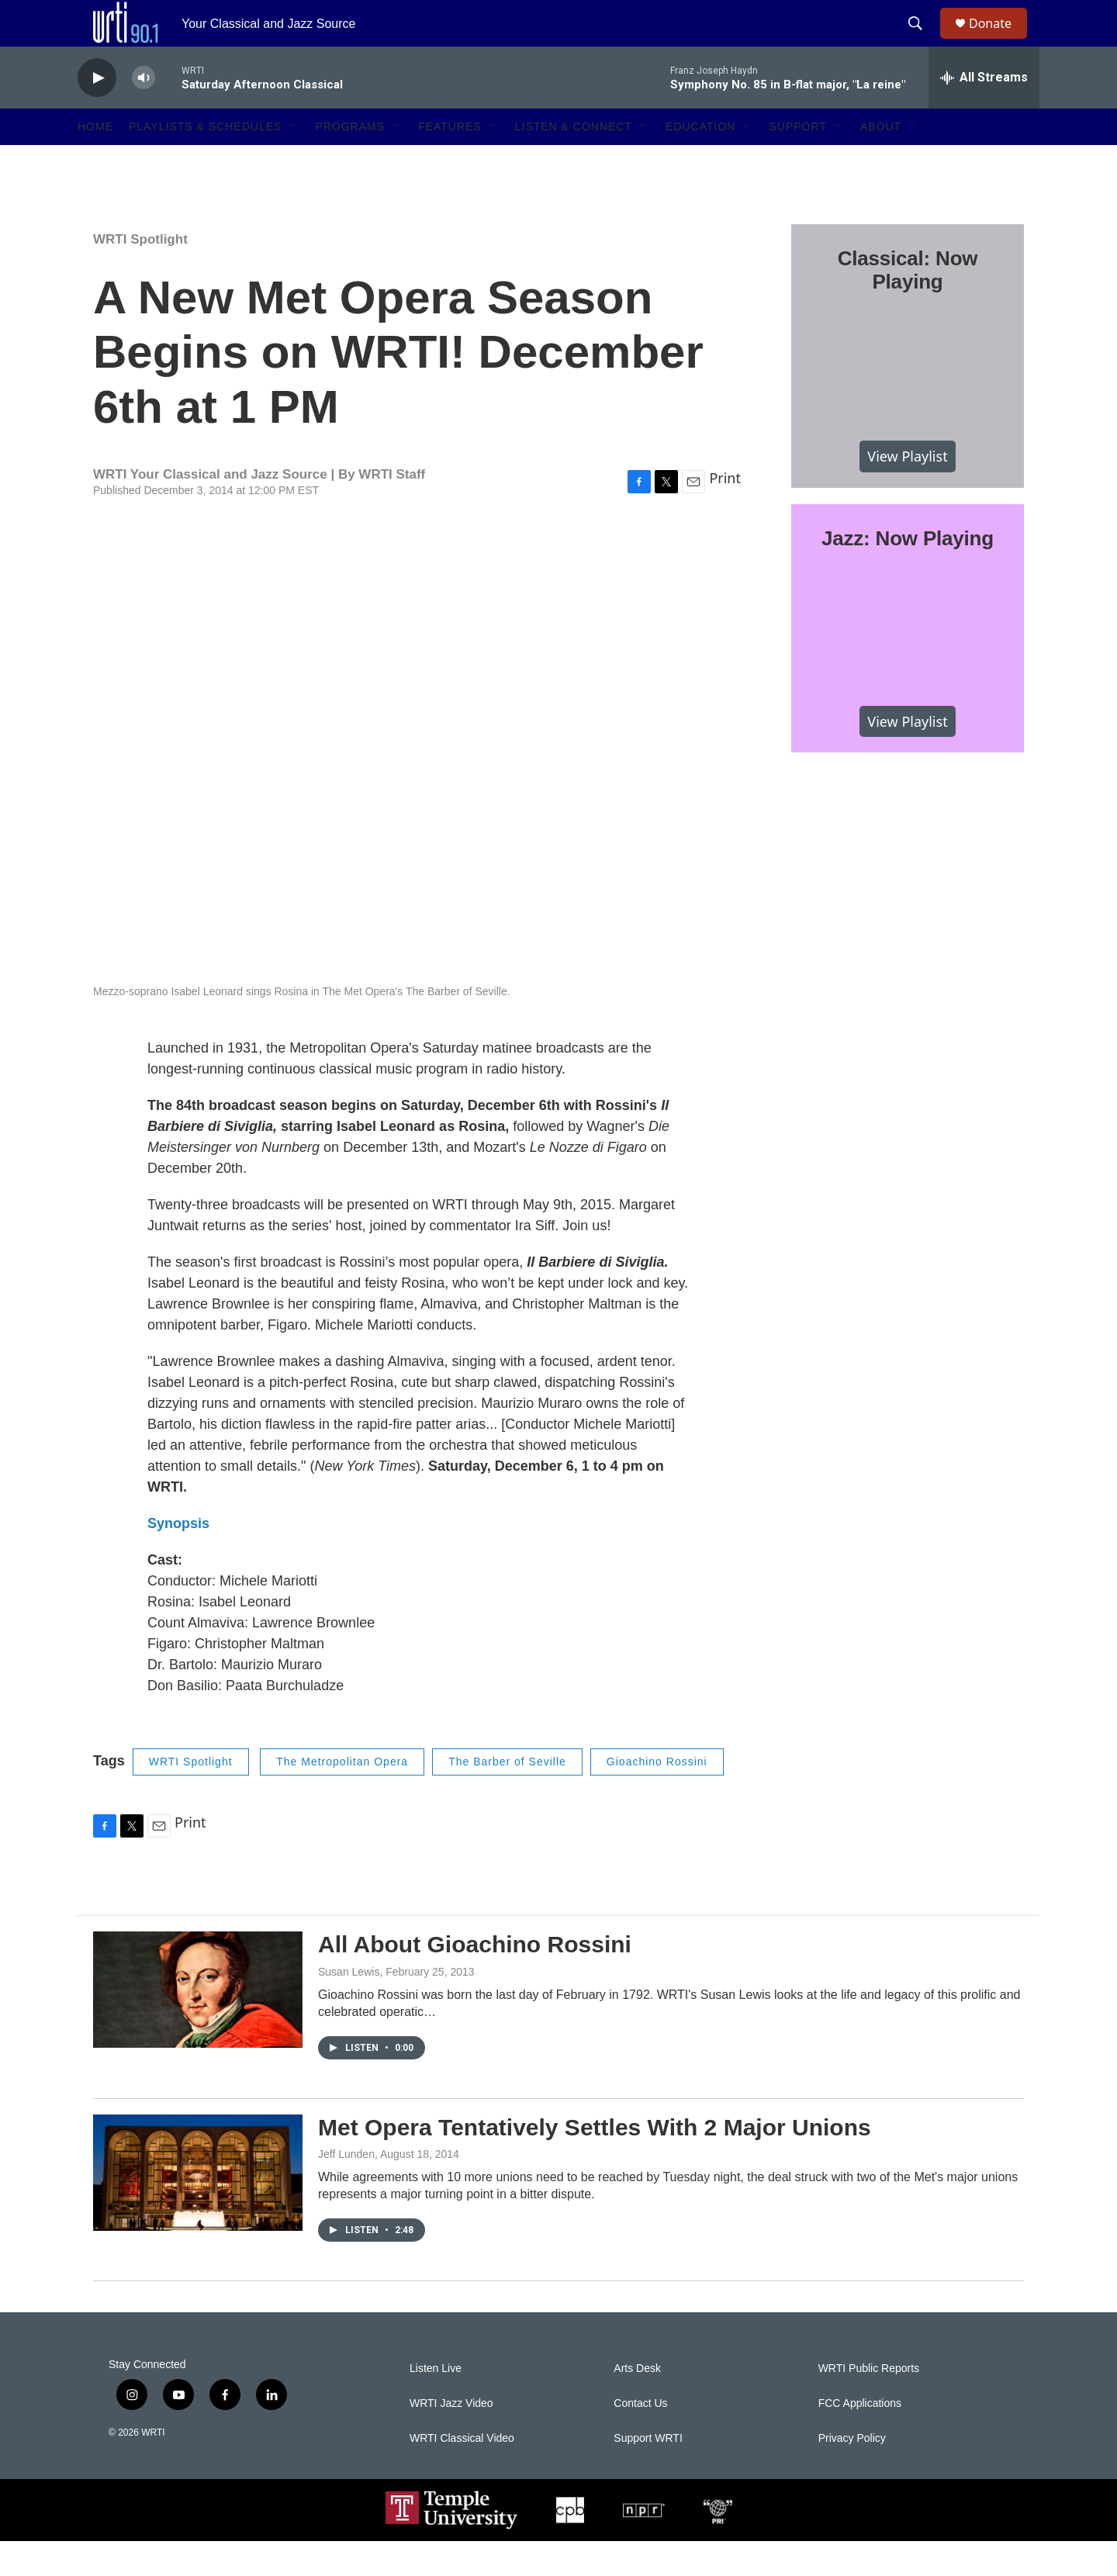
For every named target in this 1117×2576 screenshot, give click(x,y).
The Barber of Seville (507, 1796)
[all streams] (984, 112)
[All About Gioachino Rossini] (198, 2024)
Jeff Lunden (346, 2189)
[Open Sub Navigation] (293, 161)
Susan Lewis (348, 2006)
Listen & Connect (573, 161)
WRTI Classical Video (462, 2473)
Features (450, 161)
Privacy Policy (852, 2473)
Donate (1000, 41)
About (880, 161)
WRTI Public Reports (868, 2403)
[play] (97, 113)
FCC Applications (859, 2438)
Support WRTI (648, 2473)
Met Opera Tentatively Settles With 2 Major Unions (594, 2162)
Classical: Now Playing (908, 305)
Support (797, 161)
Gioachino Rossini (657, 1796)
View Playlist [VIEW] (907, 491)
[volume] (143, 112)
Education (700, 161)
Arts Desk (637, 2403)
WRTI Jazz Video (451, 2438)
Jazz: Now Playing (907, 573)
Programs (350, 161)
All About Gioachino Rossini (474, 1979)
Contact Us (640, 2438)
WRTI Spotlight (140, 274)
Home (95, 161)
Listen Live (436, 2403)
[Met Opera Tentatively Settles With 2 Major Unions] (198, 2207)
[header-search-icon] (922, 41)
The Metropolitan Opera (342, 1796)
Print (725, 512)
